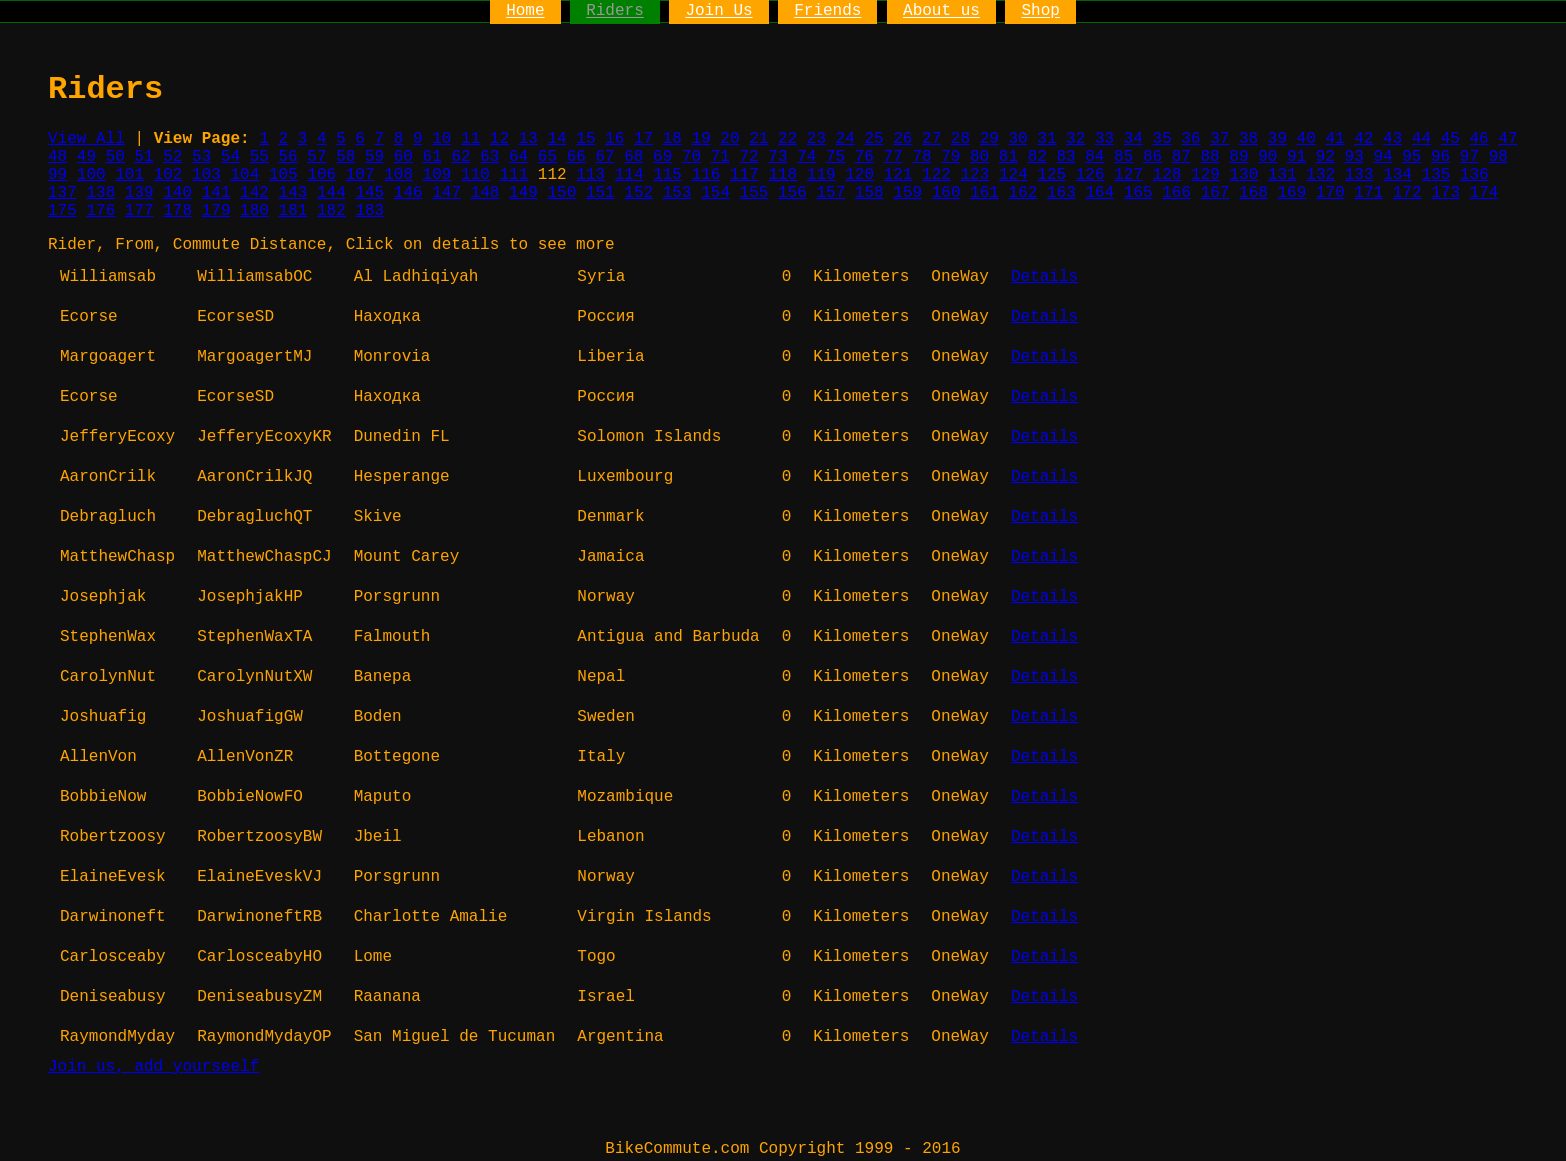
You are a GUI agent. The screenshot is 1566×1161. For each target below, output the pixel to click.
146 (408, 193)
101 (129, 175)
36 (1190, 139)
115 (667, 175)
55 (259, 157)
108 (398, 175)
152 (638, 193)
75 (835, 157)
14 (556, 139)
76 (864, 157)
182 (331, 211)
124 (1013, 175)
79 (950, 157)
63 (489, 157)
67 (604, 157)
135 (1436, 175)
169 (1292, 193)
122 (936, 175)
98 (1498, 157)
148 (485, 193)
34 (1133, 139)
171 (1368, 193)
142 (254, 193)
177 (139, 211)
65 (547, 157)
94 (1382, 157)
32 (1075, 139)
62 (460, 157)
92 (1325, 157)
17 (643, 139)
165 (1138, 193)
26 (902, 139)
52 (172, 157)
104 (245, 175)
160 (946, 193)
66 (576, 157)
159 (907, 193)
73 (777, 157)
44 (1421, 139)
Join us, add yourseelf (153, 1067)
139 (139, 193)
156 (792, 193)
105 (283, 175)
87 (1181, 157)
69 (662, 157)
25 (873, 139)
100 (91, 175)
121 (898, 175)
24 (845, 139)
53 (201, 157)
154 (715, 193)
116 (706, 175)
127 (1128, 175)
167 (1215, 193)
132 (1320, 175)
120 (859, 175)
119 (821, 175)
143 (293, 193)
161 (984, 193)
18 (672, 139)
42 (1363, 139)
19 (701, 139)
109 (437, 175)
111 (513, 175)
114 (629, 175)
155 (754, 193)
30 (1017, 139)
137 (62, 193)
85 (1123, 157)
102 (168, 175)
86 (1152, 157)
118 (782, 175)
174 (1484, 193)
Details (1044, 277)
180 (254, 211)
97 (1469, 157)
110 (475, 175)
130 (1243, 175)
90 (1267, 157)
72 (749, 157)
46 (1478, 139)
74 (806, 157)
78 (921, 157)
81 (1008, 157)
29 (989, 139)
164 (1099, 193)
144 (331, 193)
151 (600, 193)
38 (1248, 139)
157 (830, 193)
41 (1334, 139)
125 (1051, 175)
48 (57, 157)
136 (1474, 175)
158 (869, 193)
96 (1440, 157)
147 (446, 193)
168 (1253, 193)
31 (1046, 139)
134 (1397, 175)
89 (1238, 157)
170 (1330, 193)
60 (403, 157)
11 (470, 139)
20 (729, 139)
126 (1090, 175)
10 (441, 139)
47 (1507, 139)
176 (100, 211)
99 (57, 175)
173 (1445, 193)
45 (1450, 139)
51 (143, 157)
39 (1277, 139)
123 (975, 175)
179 (216, 211)
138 (100, 193)
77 (893, 157)
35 (1162, 139)
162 (1023, 193)
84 (1094, 157)
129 (1205, 175)
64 (518, 157)
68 (633, 157)
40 (1306, 139)
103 (206, 175)
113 (590, 175)
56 (288, 157)
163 (1061, 193)
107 (360, 175)
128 (1167, 175)
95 (1411, 157)
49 (86, 157)
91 (1296, 157)
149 (523, 193)
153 (677, 193)
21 (758, 139)
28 (960, 139)
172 (1407, 193)
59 (374, 157)
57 (316, 157)
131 (1282, 175)
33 (1104, 139)
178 (177, 211)
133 (1359, 175)
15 (585, 139)
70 (691, 157)
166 (1176, 193)
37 (1219, 139)
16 (614, 139)
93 (1354, 157)
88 (1210, 157)
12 (499, 139)
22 (787, 139)
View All (86, 139)
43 (1392, 139)
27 (931, 139)
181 (293, 211)
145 (369, 193)
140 (177, 193)
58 (345, 157)
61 (432, 157)
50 (115, 157)
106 (321, 175)
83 (1065, 157)
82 (1037, 157)
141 (216, 193)
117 (744, 175)
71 (720, 157)
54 (230, 157)
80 (979, 157)
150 (561, 193)
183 (369, 211)
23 (816, 139)
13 (528, 139)
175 (62, 211)
